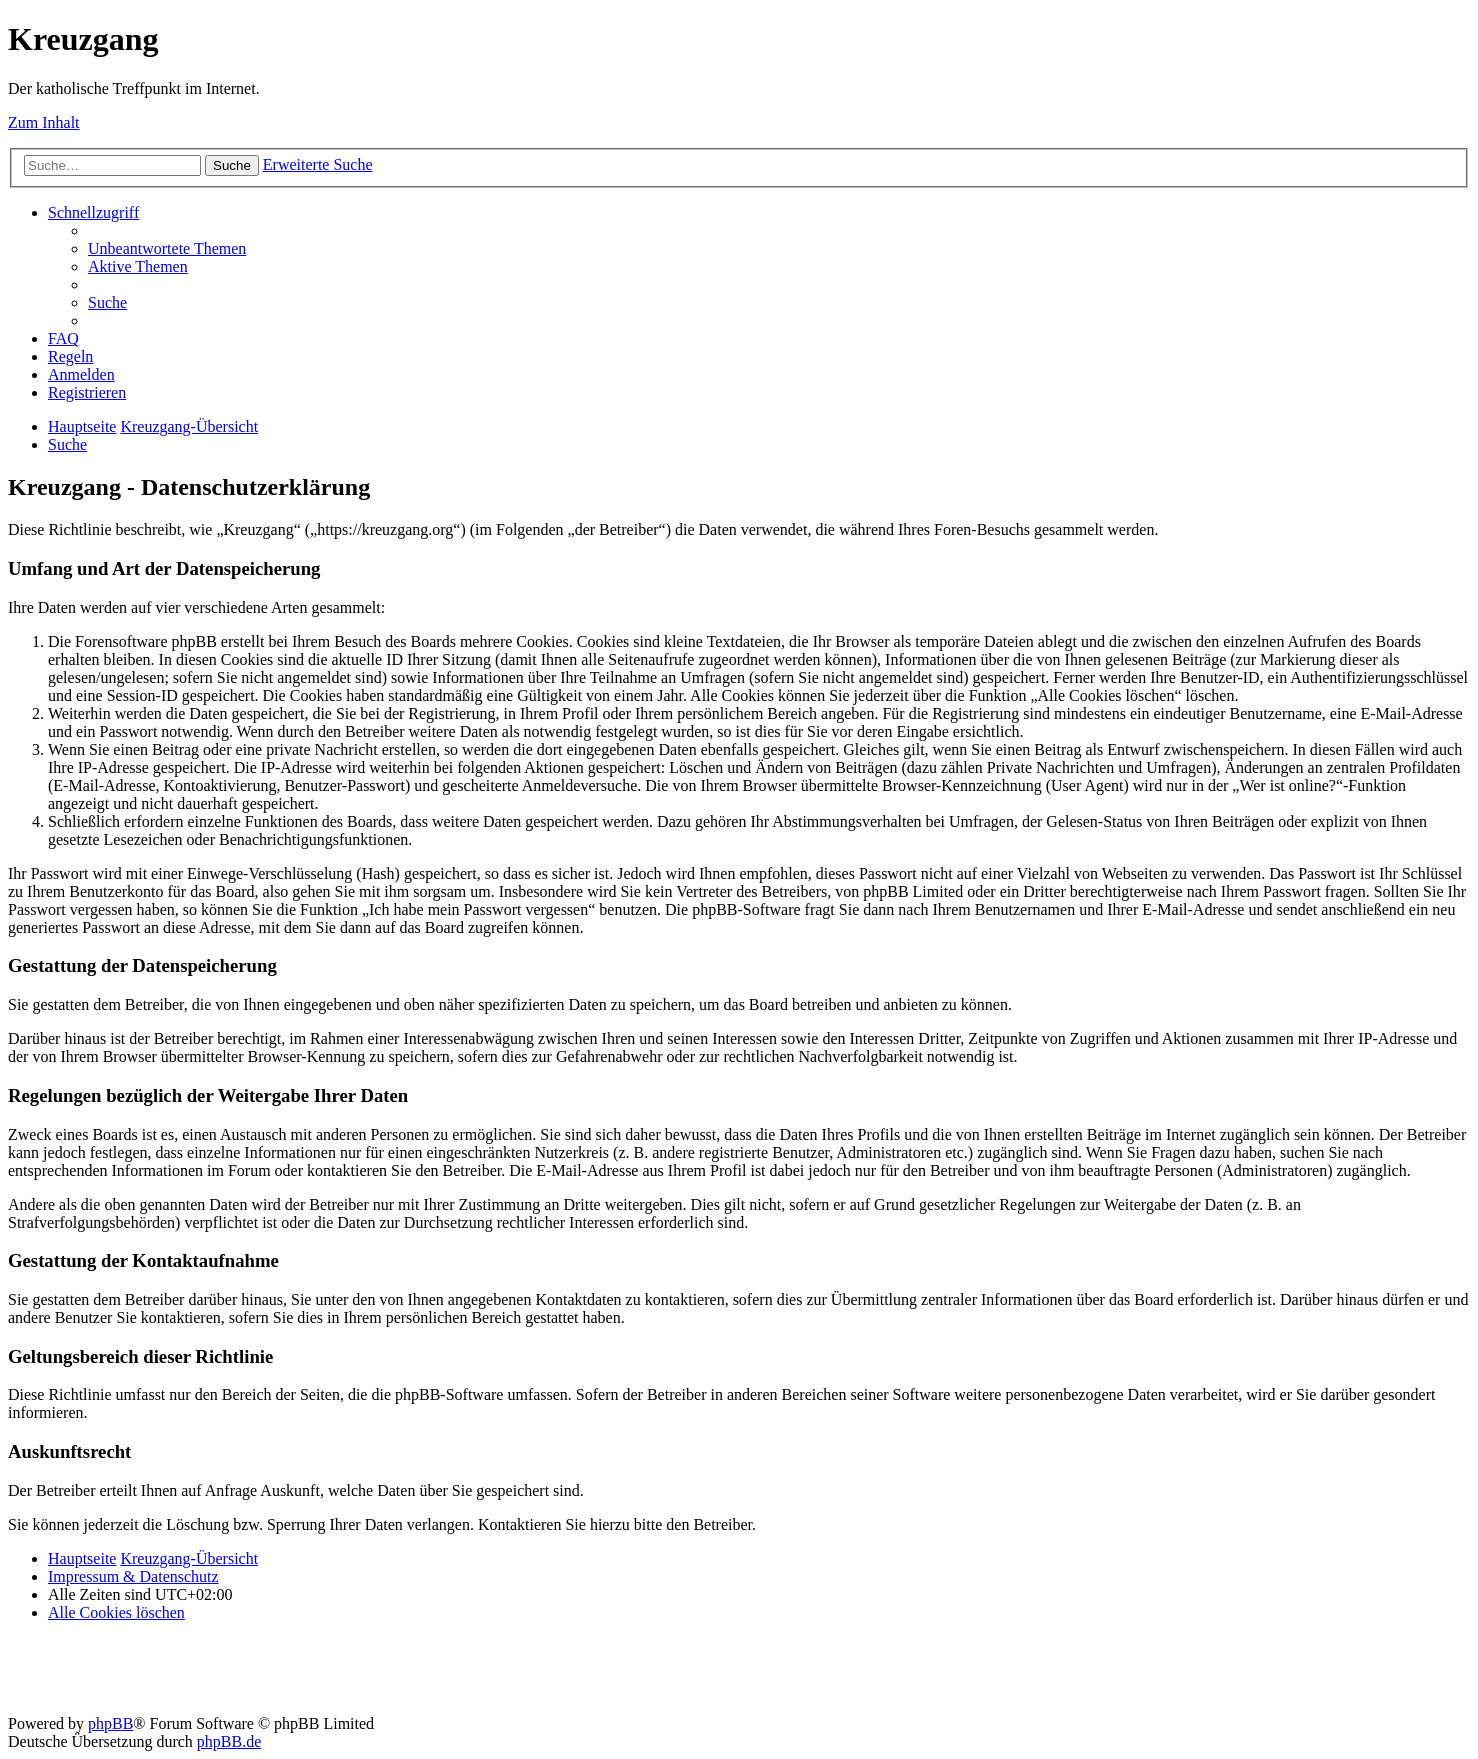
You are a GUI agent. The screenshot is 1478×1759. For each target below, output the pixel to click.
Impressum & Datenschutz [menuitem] (133, 1576)
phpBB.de (229, 1741)
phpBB (110, 1723)
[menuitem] (167, 248)
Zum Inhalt (44, 122)
